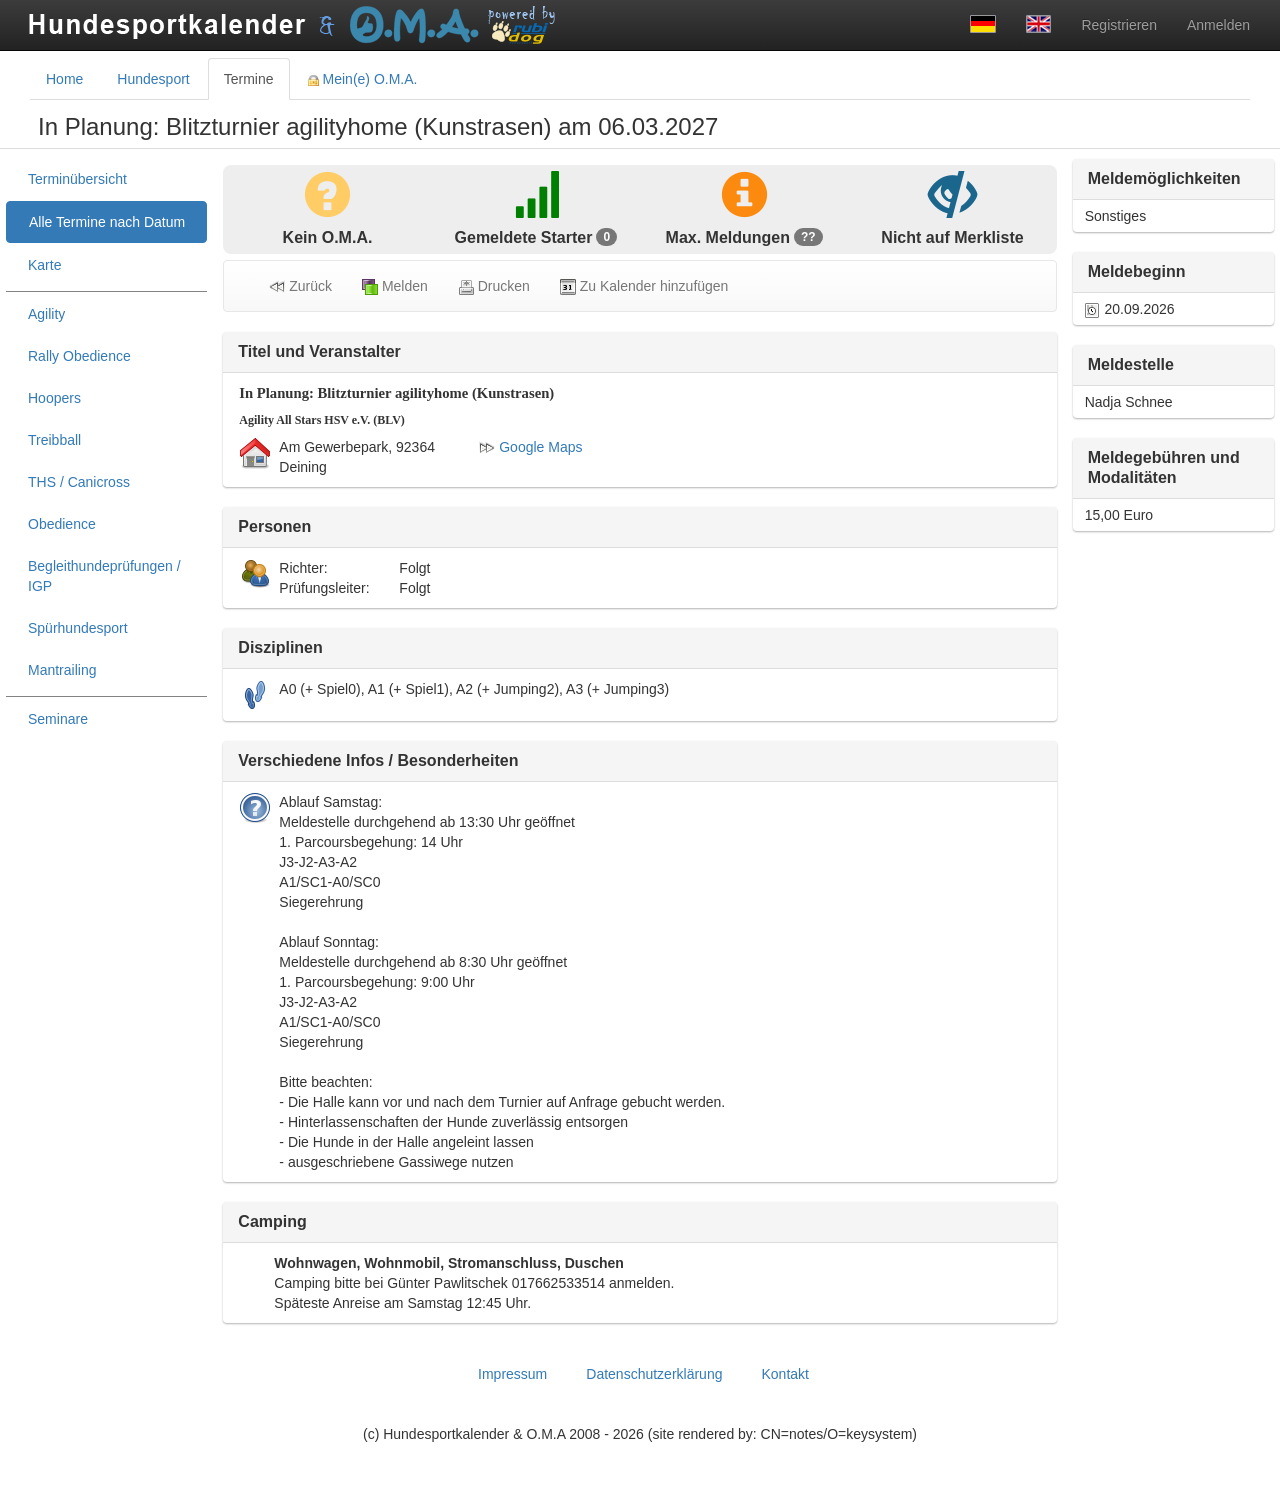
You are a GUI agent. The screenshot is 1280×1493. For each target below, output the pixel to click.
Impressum (512, 1374)
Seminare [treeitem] (58, 719)
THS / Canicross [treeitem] (79, 482)
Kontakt (784, 1374)
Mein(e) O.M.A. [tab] (363, 79)
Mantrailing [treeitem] (62, 670)
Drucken (494, 286)
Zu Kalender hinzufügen (644, 286)
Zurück (300, 286)
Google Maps (530, 447)
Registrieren (1118, 25)
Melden (395, 286)
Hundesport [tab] (153, 79)
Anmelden (1218, 25)
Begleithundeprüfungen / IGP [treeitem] (104, 576)
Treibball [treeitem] (54, 440)
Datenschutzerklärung (654, 1374)
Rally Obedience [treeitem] (79, 356)
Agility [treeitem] (46, 314)
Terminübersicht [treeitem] (77, 179)
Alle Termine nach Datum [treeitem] (107, 222)
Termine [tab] (249, 79)
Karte (44, 265)
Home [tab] (64, 79)
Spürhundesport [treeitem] (78, 628)
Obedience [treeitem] (62, 524)
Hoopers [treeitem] (54, 398)
